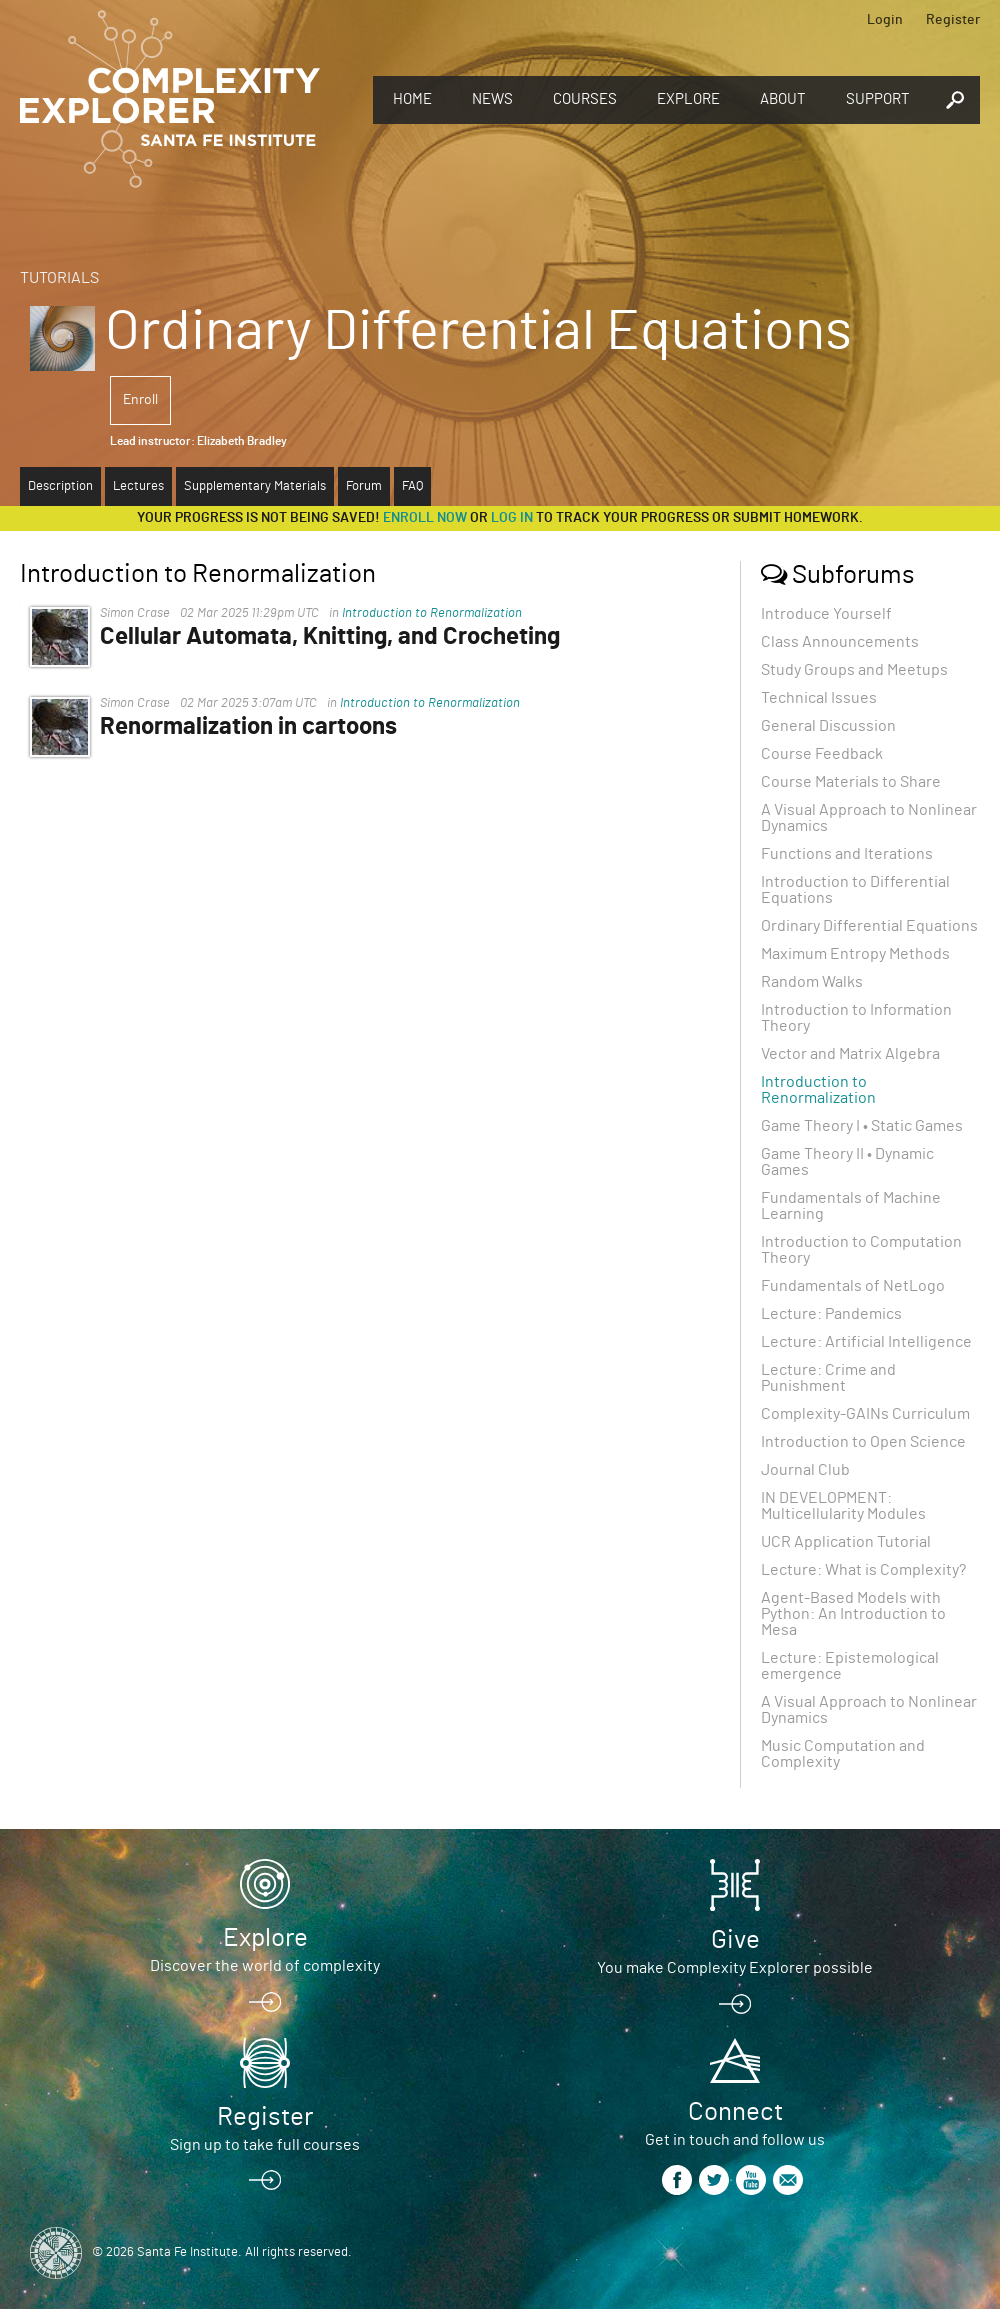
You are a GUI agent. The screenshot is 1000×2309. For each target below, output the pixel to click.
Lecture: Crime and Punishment (828, 1378)
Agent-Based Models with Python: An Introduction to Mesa (853, 1614)
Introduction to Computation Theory (861, 1250)
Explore (688, 99)
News (492, 99)
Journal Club (805, 1470)
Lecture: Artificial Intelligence (866, 1342)
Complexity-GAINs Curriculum (865, 1414)
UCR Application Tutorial (846, 1542)
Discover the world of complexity (265, 1966)
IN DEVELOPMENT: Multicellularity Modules (843, 1506)
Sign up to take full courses (265, 2145)
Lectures (138, 486)
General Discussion (828, 726)
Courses (585, 99)
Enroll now (425, 518)
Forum (364, 486)
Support (878, 99)
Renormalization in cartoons (248, 727)
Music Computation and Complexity (843, 1754)
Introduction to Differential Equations (855, 890)
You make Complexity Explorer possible (735, 1968)
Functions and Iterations (847, 854)
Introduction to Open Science (863, 1442)
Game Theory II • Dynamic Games (847, 1162)
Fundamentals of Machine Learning (851, 1206)
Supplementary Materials (255, 486)
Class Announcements (840, 642)
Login (885, 20)
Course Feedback (822, 754)
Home (412, 99)
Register (953, 20)
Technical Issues (819, 698)
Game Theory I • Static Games (862, 1126)
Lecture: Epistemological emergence (850, 1666)
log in (512, 518)
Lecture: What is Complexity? (863, 1570)
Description (60, 486)
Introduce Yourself (826, 614)
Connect (735, 2112)
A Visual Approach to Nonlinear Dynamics (869, 818)
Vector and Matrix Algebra (850, 1054)
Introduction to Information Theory (856, 1018)
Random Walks (812, 982)
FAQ (412, 486)
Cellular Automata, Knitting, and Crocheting (330, 637)
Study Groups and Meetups (854, 670)
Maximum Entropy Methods (855, 954)
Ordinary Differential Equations (869, 926)
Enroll (140, 400)
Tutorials (59, 278)
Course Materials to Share (851, 782)
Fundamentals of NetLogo (853, 1286)
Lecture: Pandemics (831, 1314)
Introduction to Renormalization (432, 613)
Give (735, 1940)
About (783, 99)
